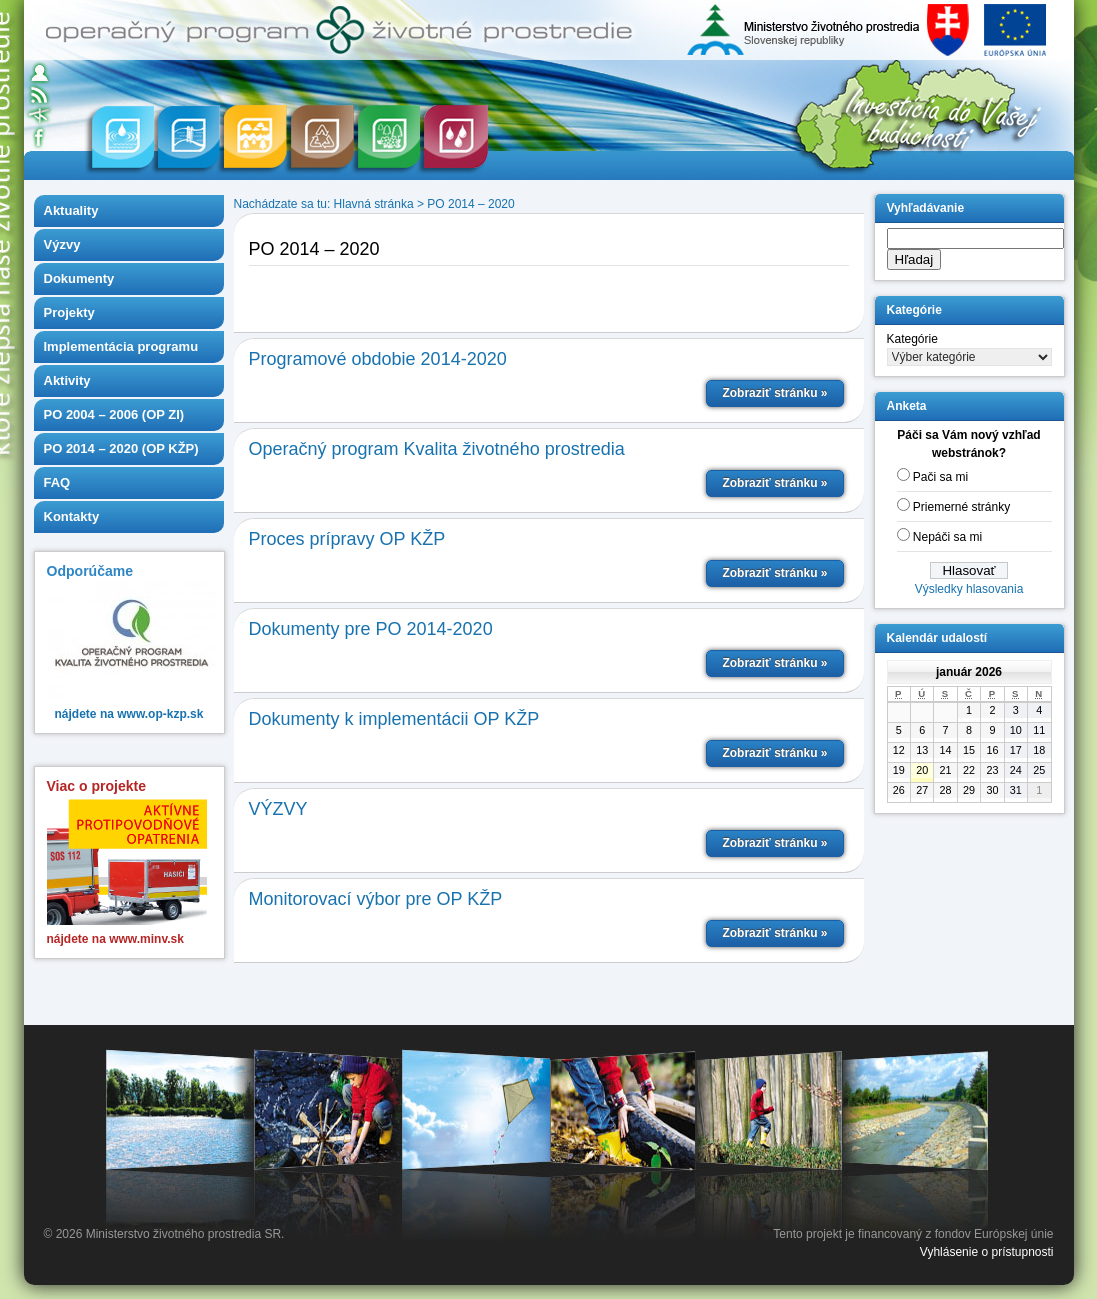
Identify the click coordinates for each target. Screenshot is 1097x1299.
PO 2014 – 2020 (470, 204)
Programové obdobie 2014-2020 (378, 359)
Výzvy (62, 244)
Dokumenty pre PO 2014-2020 (371, 629)
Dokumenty (79, 278)
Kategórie (912, 339)
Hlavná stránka (374, 204)
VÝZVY (278, 809)
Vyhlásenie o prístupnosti (987, 1252)
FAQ (57, 482)
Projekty (69, 312)
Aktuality (71, 210)
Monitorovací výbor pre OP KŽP (376, 899)
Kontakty (72, 516)
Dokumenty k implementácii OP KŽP (394, 719)
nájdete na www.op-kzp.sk (129, 714)
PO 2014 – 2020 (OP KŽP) (121, 448)
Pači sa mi (940, 477)
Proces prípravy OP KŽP (347, 539)
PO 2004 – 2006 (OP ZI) (114, 414)
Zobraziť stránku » (774, 393)
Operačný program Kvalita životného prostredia (437, 449)
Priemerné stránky (961, 507)
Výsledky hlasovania (969, 589)
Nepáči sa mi (947, 537)
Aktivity (67, 380)
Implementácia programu (121, 346)
